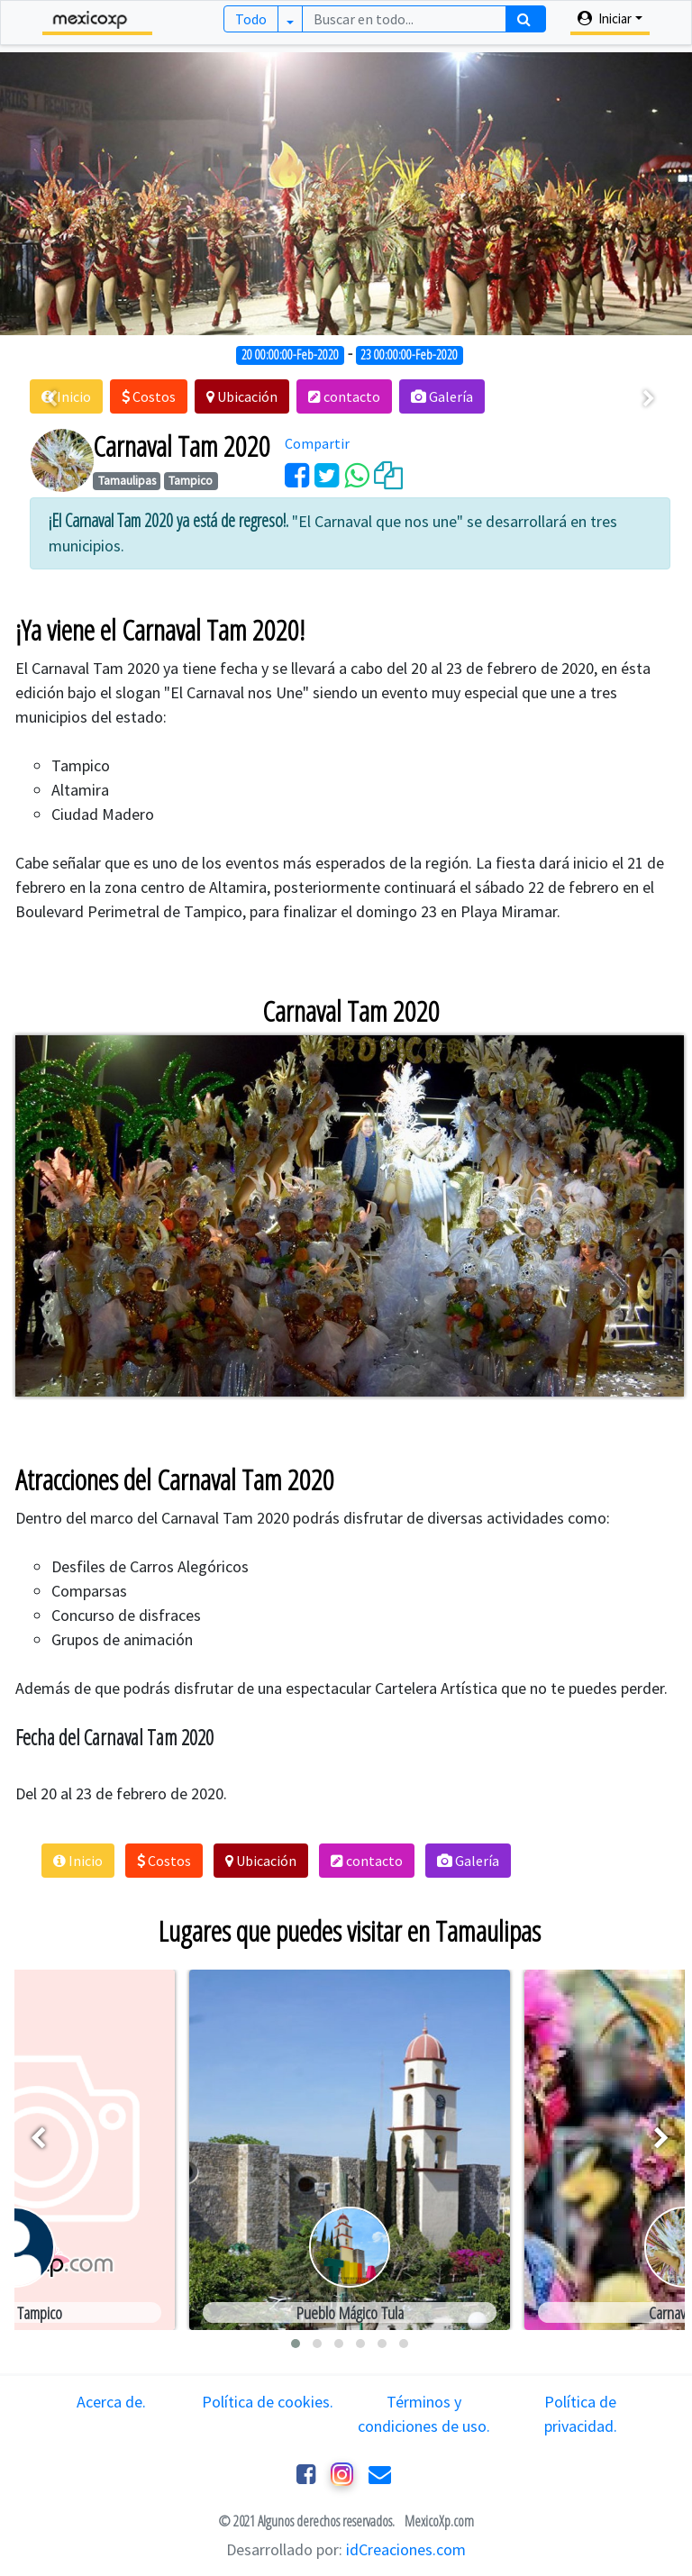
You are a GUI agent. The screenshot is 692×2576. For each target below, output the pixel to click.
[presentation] (51, 399)
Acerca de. (111, 2401)
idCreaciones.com (406, 2549)
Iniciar (605, 18)
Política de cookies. (267, 2401)
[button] (148, 396)
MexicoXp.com (438, 2521)
